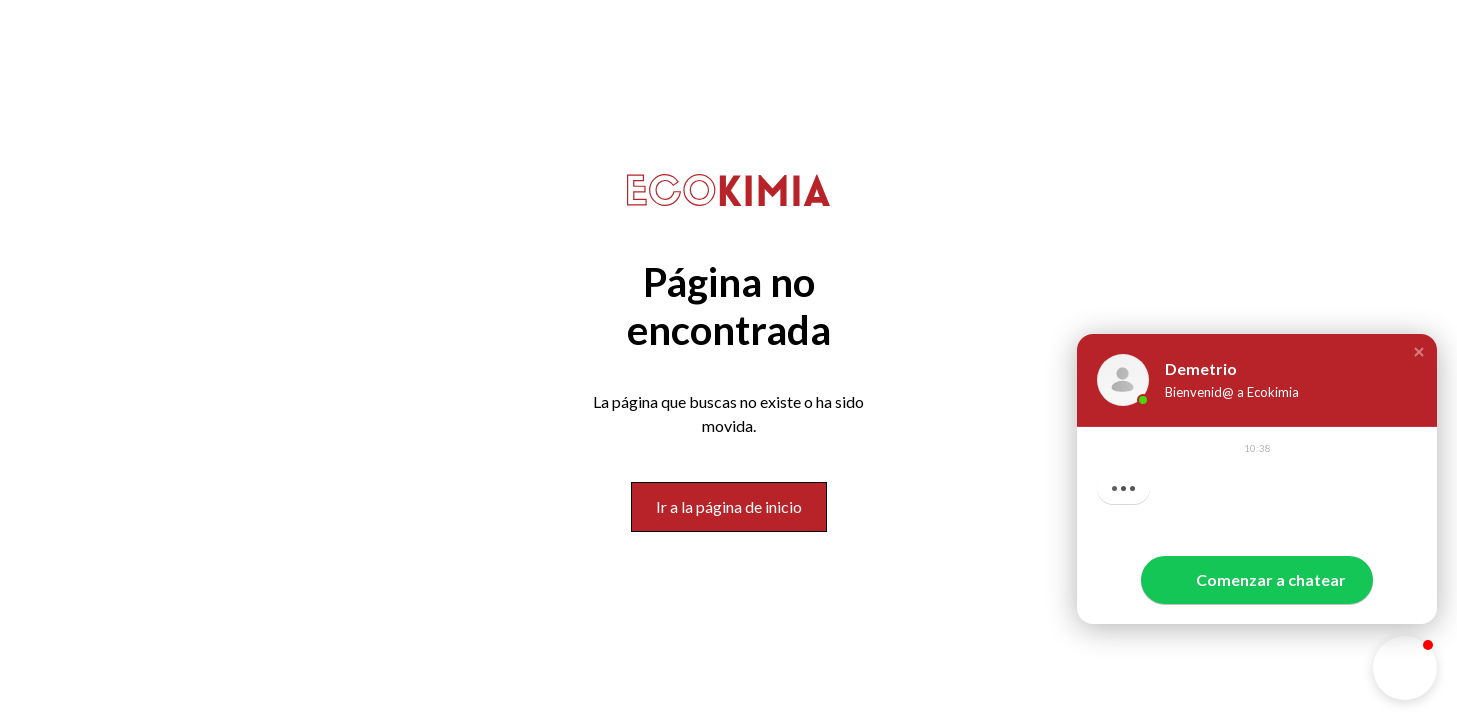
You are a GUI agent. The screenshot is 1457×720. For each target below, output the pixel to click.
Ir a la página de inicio (729, 506)
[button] (1419, 352)
